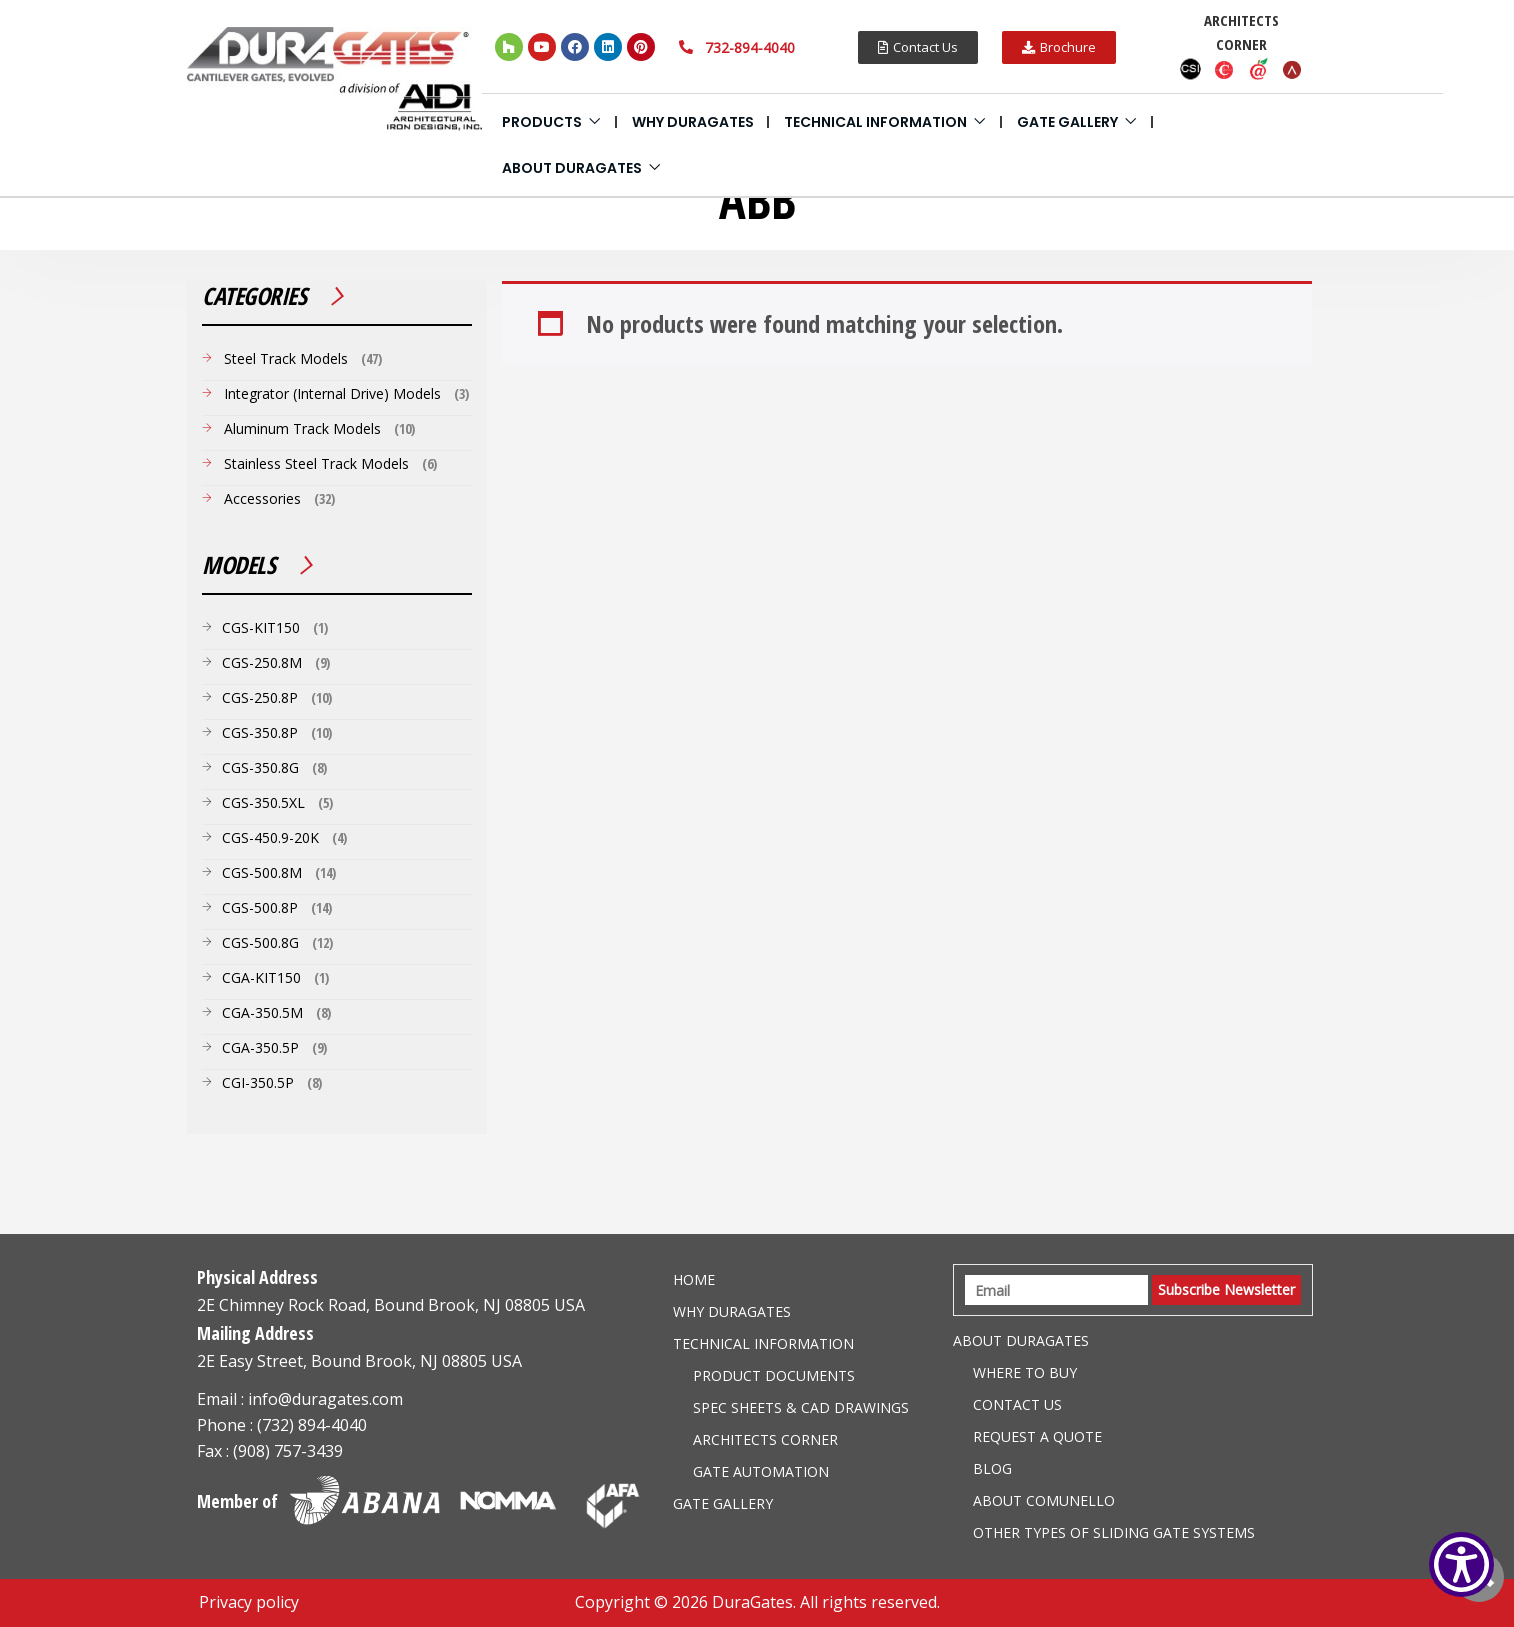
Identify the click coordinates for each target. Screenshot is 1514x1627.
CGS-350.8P (260, 732)
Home (694, 1279)
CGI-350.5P (258, 1082)
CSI (1191, 69)
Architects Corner (765, 1439)
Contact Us (1017, 1404)
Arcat (1293, 69)
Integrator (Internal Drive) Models (332, 393)
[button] (918, 47)
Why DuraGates (693, 122)
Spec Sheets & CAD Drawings (801, 1407)
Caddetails (1225, 69)
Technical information (875, 122)
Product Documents (774, 1375)
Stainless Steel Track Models (316, 463)
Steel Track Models (286, 358)
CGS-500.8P (260, 907)
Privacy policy (249, 1602)
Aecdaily (1259, 69)
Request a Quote (1037, 1436)
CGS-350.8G (260, 767)
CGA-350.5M (262, 1012)
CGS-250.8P (260, 697)
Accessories (262, 498)
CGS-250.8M (262, 662)
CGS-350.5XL (263, 802)
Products (542, 122)
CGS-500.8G (260, 942)
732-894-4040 (750, 47)
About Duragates (572, 168)
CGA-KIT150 (261, 977)
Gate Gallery (1067, 122)
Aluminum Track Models (302, 428)
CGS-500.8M (262, 872)
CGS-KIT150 (261, 627)
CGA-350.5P (260, 1047)
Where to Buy (1025, 1372)
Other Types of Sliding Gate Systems (1114, 1532)
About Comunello (1044, 1500)
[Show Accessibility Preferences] (1461, 1564)
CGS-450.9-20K (270, 837)
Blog (992, 1468)
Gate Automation (761, 1471)
